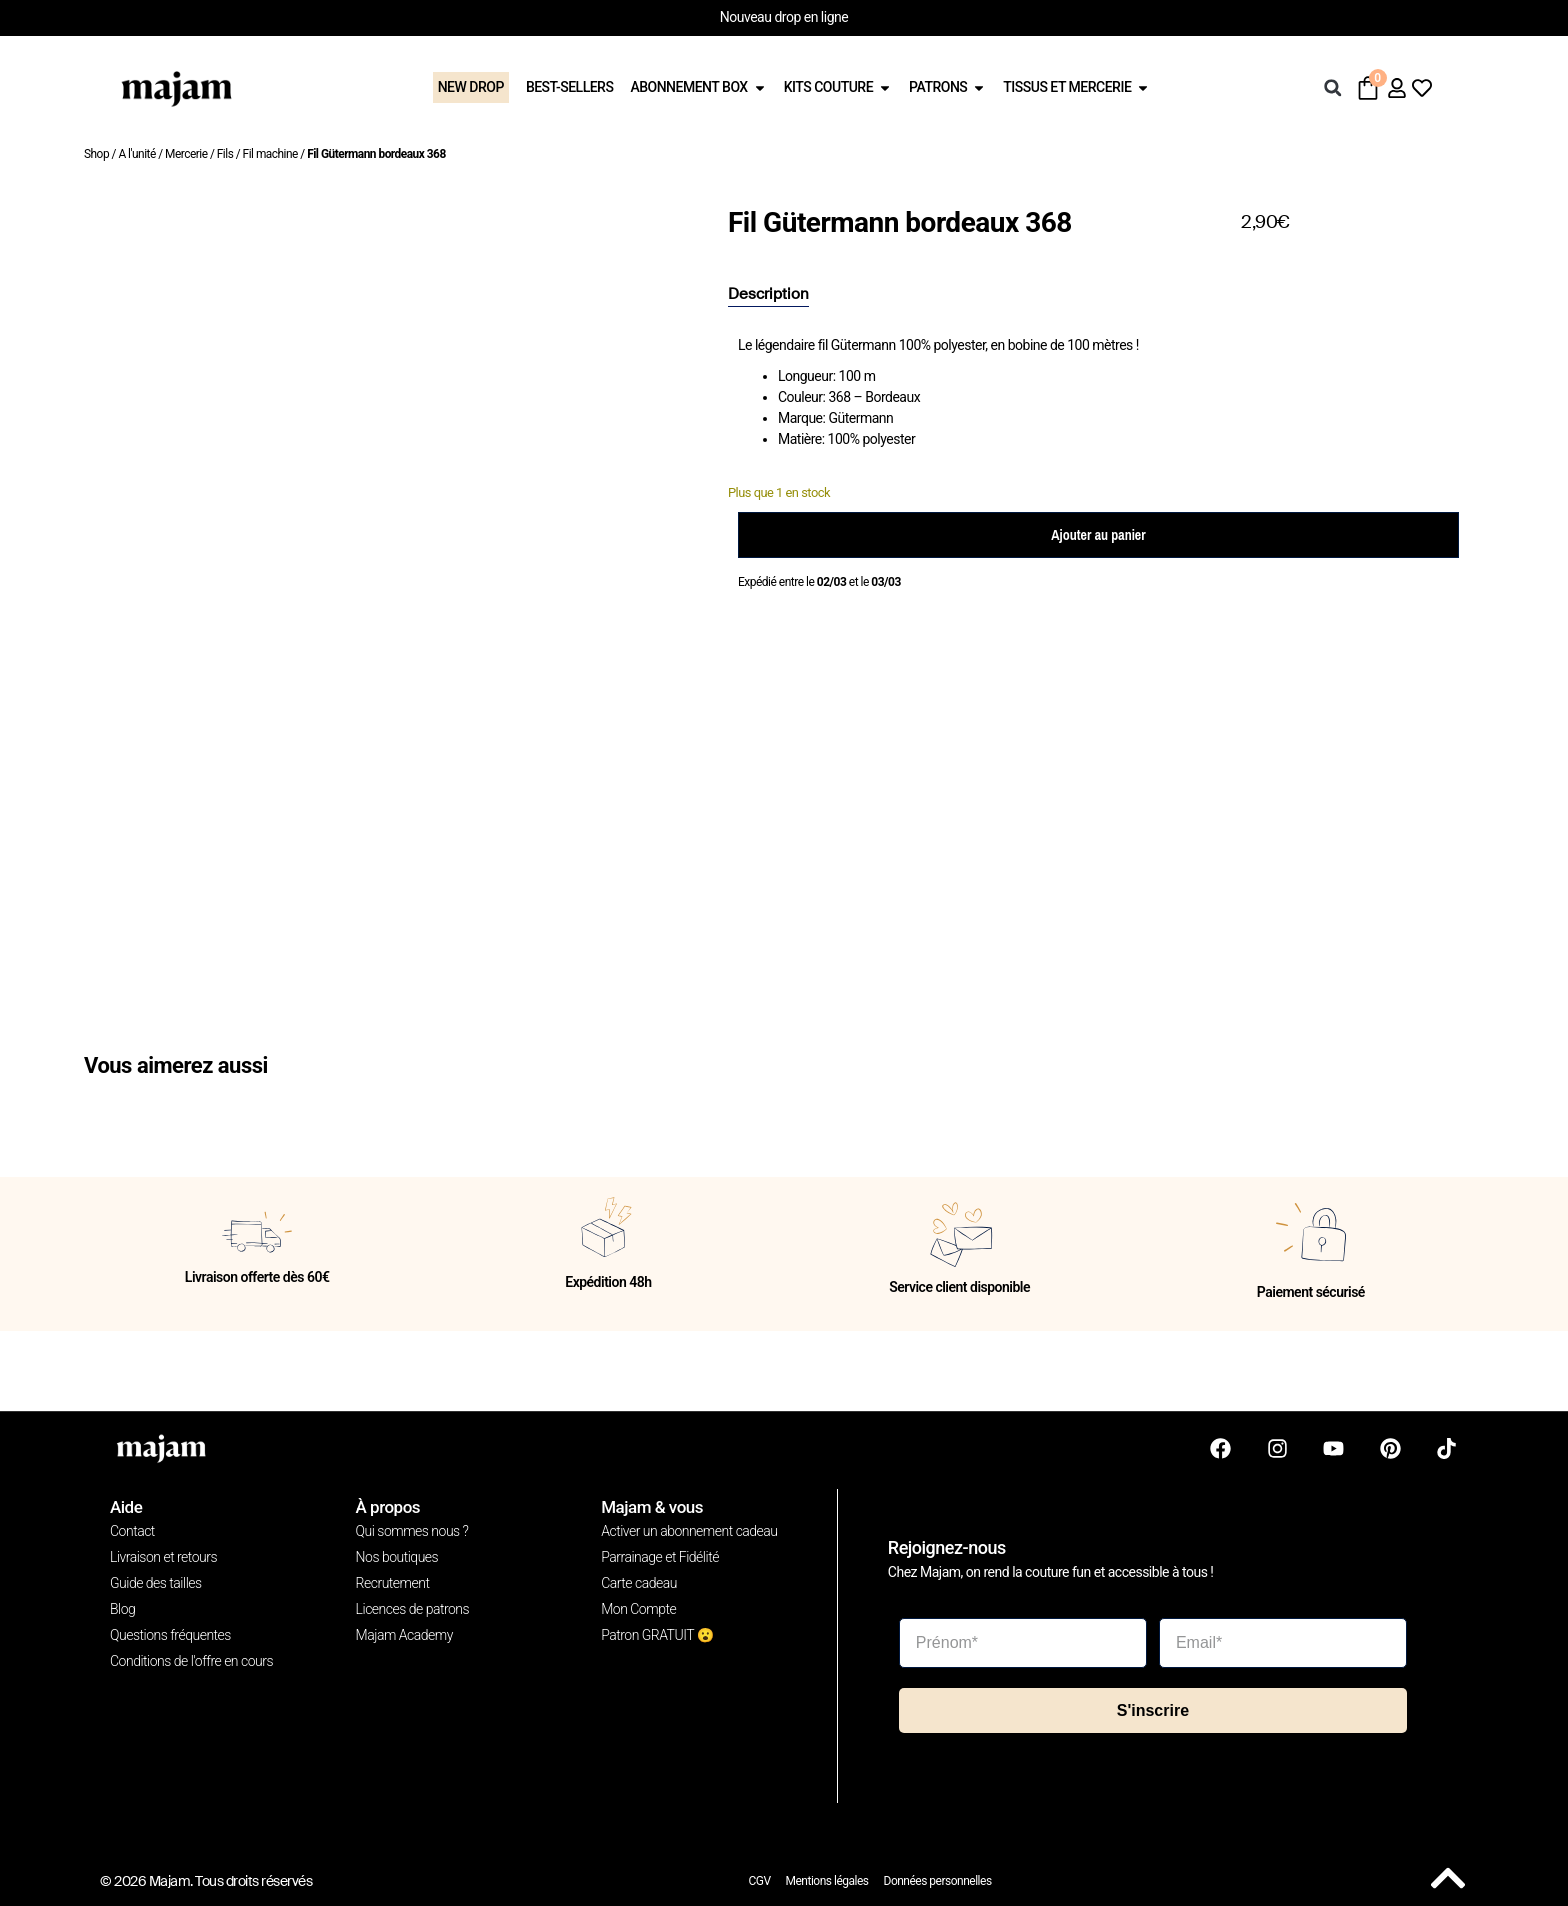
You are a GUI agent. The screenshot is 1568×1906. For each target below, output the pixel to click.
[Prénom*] (1023, 1641)
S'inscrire (1153, 1708)
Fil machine (270, 154)
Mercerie (186, 154)
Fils (225, 154)
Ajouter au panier (1098, 535)
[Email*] (1283, 1641)
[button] (1333, 88)
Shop (96, 154)
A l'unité (136, 154)
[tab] (768, 295)
